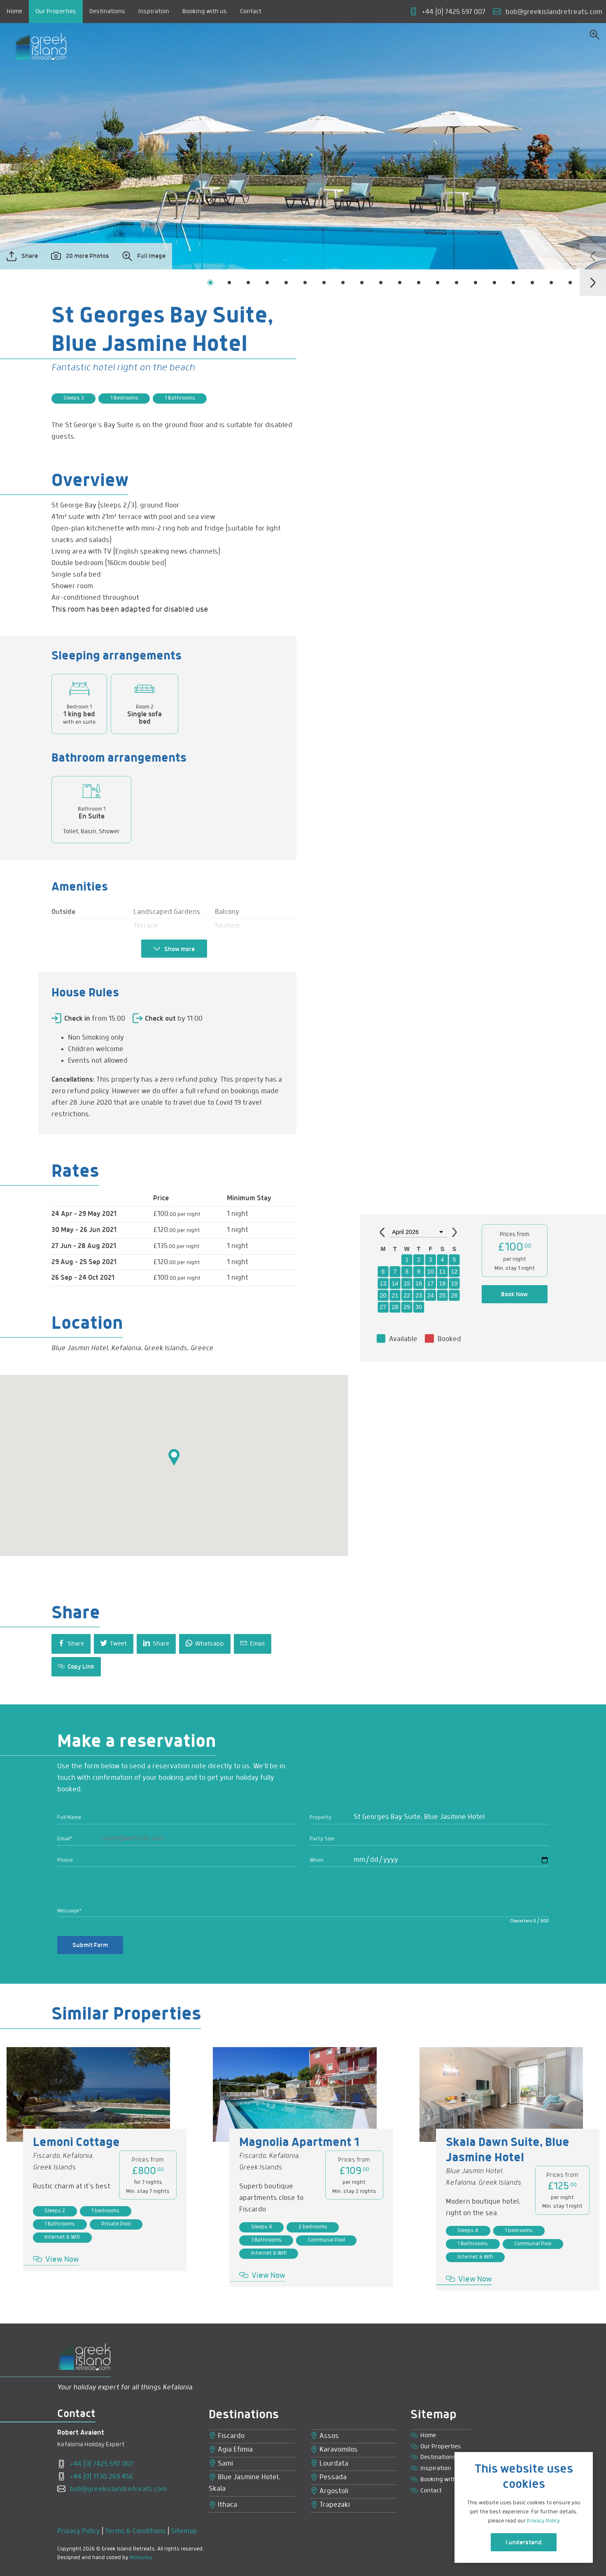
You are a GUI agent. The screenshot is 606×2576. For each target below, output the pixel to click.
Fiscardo (227, 2436)
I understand (524, 2542)
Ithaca (223, 2505)
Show (174, 949)
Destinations (107, 11)
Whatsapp (205, 1643)
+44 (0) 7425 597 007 (95, 2464)
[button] (210, 282)
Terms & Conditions (135, 2531)
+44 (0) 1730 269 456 (95, 2477)
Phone (65, 1860)
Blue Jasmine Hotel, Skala (244, 2483)
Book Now (514, 1294)
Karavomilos (334, 2450)
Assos (324, 2436)
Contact (250, 11)
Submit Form (90, 1945)
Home (14, 11)
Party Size (322, 1839)
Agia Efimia (231, 2450)
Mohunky (141, 2558)
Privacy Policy (78, 2531)
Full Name (69, 1817)
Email (252, 1643)
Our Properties (55, 11)
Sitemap (184, 2531)
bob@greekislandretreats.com (112, 2489)
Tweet (113, 1643)
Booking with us (204, 11)
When (317, 1860)
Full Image (143, 256)
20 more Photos (80, 256)
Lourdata (329, 2463)
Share (22, 256)
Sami (221, 2463)
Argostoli (329, 2491)
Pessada (328, 2477)
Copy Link (76, 1666)
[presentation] (593, 256)
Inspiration (153, 11)
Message (69, 1911)
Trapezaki (330, 2505)
